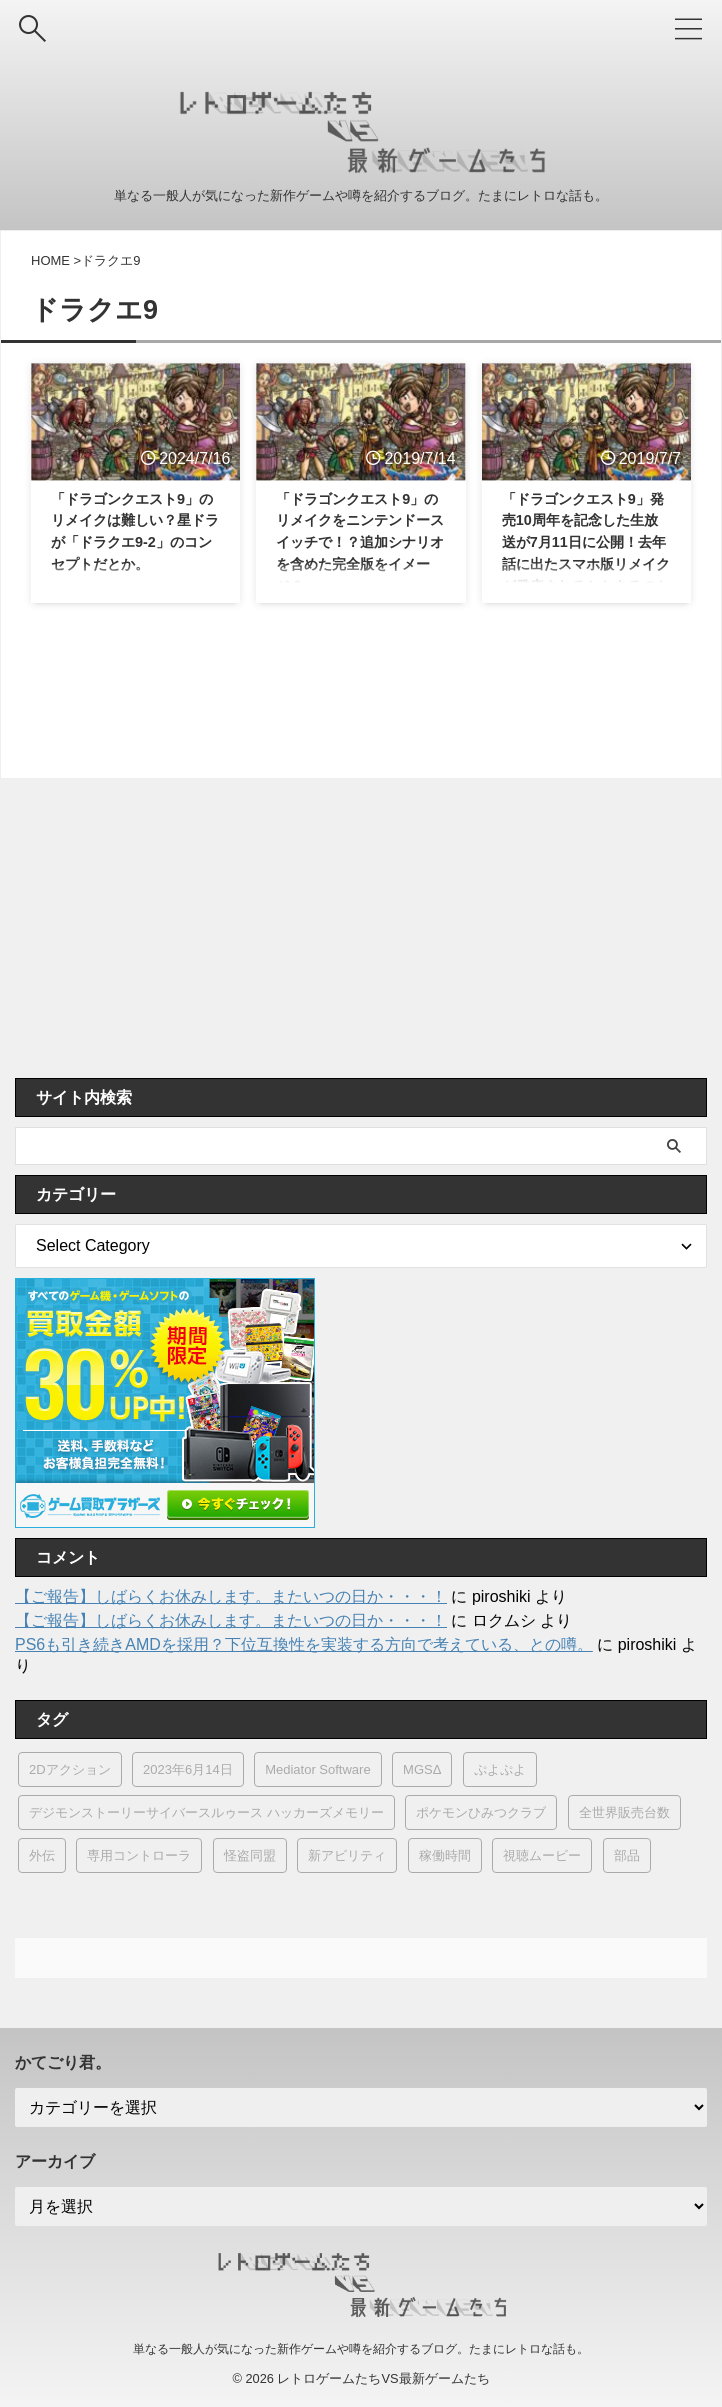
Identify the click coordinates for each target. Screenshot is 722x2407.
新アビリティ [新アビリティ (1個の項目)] (347, 1855)
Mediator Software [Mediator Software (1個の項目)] (318, 1769)
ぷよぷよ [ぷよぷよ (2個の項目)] (500, 1769)
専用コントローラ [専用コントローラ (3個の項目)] (139, 1855)
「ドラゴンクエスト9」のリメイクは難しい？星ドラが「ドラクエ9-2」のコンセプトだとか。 (135, 548)
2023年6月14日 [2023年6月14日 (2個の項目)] (188, 1769)
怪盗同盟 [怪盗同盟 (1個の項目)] (250, 1855)
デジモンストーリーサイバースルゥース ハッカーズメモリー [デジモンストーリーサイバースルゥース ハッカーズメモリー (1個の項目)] (206, 1812)
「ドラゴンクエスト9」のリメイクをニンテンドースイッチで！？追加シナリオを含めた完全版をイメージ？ (360, 548)
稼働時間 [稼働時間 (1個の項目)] (445, 1855)
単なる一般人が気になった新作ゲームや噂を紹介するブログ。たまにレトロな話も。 (361, 2349)
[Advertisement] (351, 928)
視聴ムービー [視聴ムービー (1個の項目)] (542, 1855)
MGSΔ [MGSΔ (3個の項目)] (422, 1769)
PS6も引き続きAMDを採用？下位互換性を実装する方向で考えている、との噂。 (304, 1644)
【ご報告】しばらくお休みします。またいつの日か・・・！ (231, 1596)
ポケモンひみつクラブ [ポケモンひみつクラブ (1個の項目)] (481, 1812)
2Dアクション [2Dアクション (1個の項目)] (70, 1769)
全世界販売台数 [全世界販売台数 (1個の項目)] (624, 1812)
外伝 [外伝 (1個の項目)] (42, 1855)
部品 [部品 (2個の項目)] (627, 1855)
